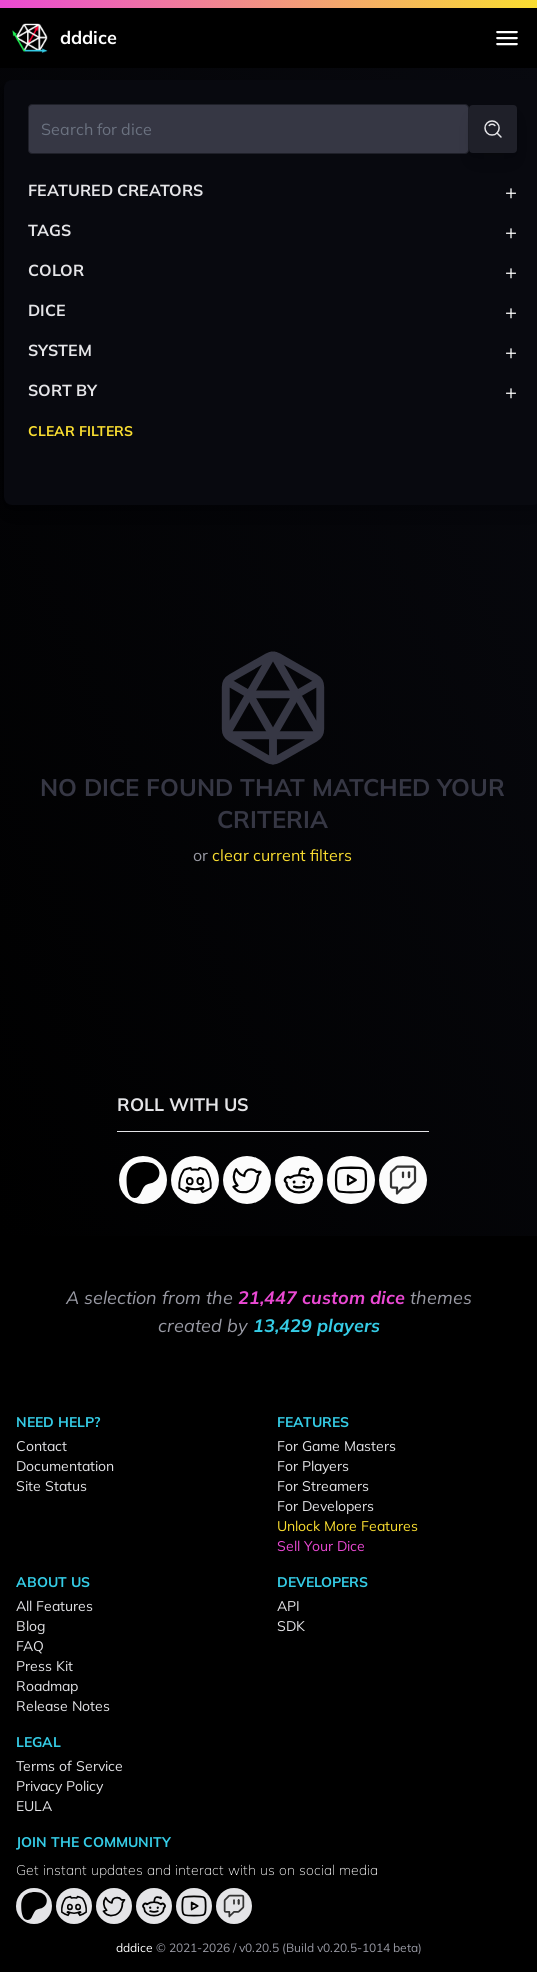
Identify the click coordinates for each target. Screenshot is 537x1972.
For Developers (325, 1506)
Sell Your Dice (321, 1546)
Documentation (65, 1466)
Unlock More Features (347, 1526)
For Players (313, 1466)
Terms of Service (69, 1766)
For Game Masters (336, 1446)
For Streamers (323, 1486)
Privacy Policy (59, 1786)
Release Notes (63, 1706)
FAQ (30, 1646)
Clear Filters (80, 431)
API (288, 1606)
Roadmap (47, 1686)
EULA (34, 1806)
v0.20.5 (259, 1947)
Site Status (51, 1486)
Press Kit (44, 1666)
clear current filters (282, 855)
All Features (54, 1606)
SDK (291, 1626)
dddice (134, 1947)
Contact (41, 1446)
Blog (30, 1626)
